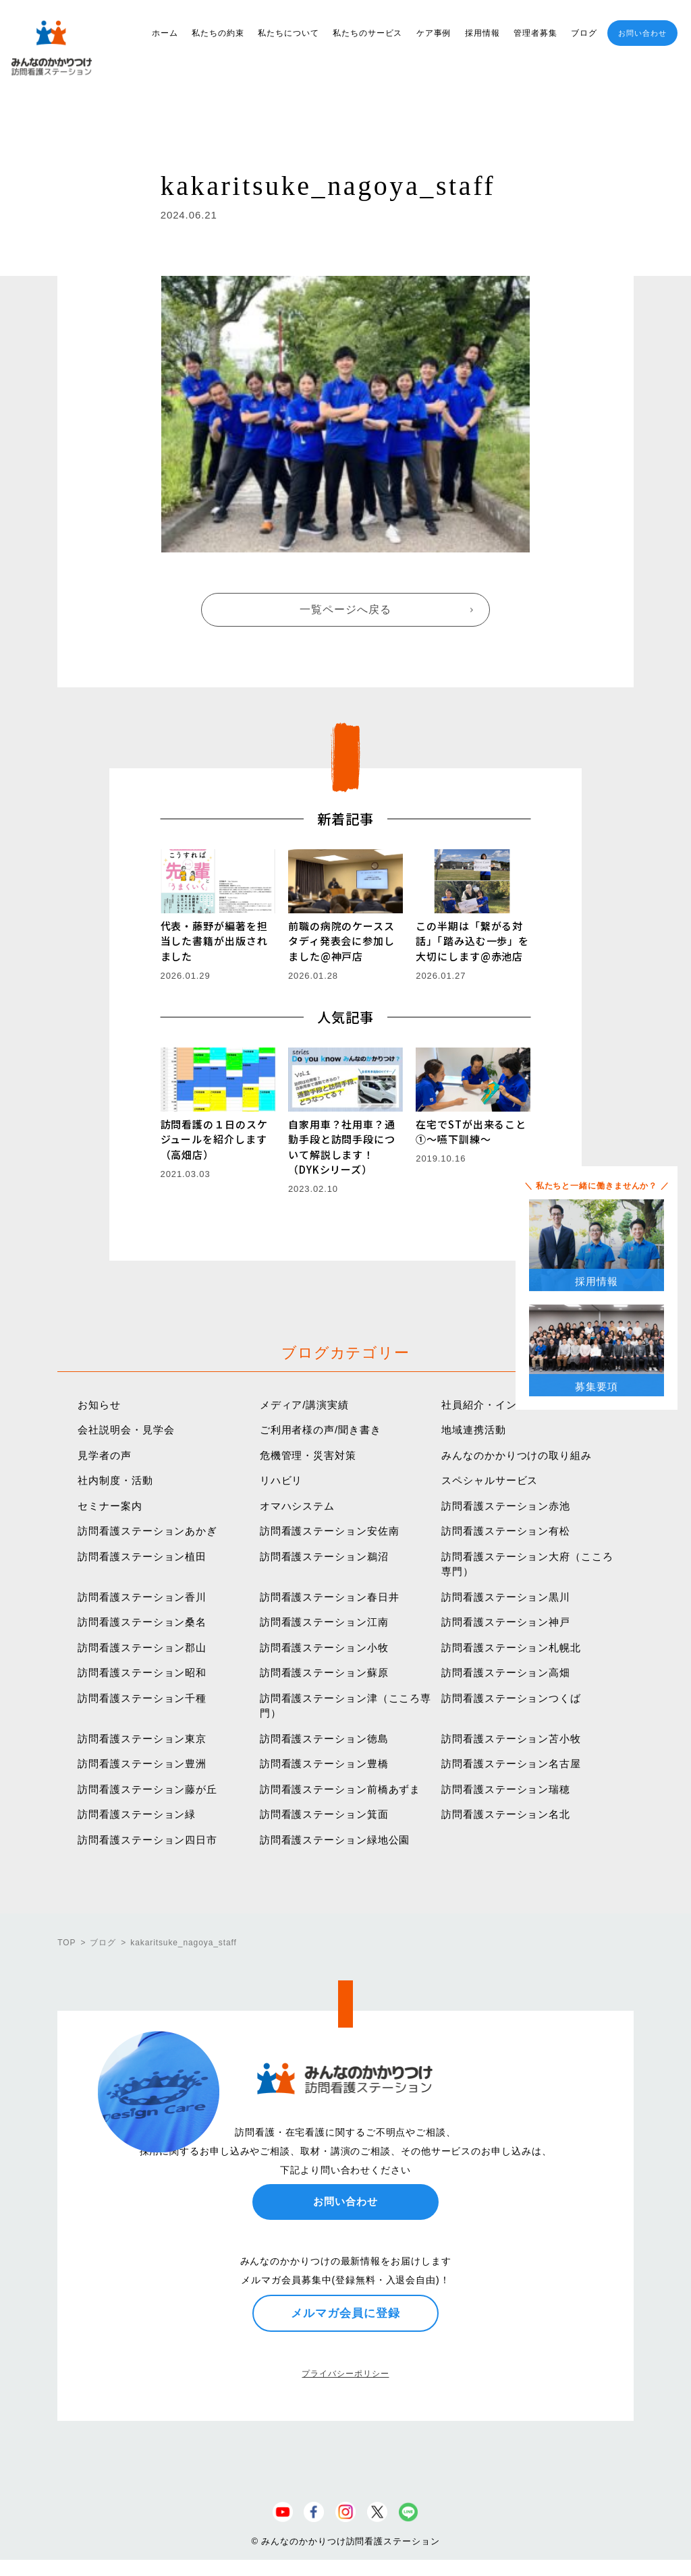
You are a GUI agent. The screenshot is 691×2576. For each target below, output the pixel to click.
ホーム (165, 33)
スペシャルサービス (489, 1480)
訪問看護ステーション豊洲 (142, 1763)
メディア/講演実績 (304, 1404)
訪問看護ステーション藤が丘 (147, 1789)
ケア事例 (433, 33)
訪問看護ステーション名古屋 (511, 1763)
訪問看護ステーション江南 (324, 1622)
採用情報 (482, 33)
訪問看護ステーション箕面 (324, 1814)
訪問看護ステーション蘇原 (324, 1672)
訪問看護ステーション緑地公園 (335, 1839)
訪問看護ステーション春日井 (329, 1597)
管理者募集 (535, 33)
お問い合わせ (642, 33)
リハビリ (281, 1480)
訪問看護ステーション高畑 (505, 1672)
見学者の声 (105, 1455)
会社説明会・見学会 (126, 1429)
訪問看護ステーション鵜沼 (324, 1556)
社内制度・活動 (115, 1480)
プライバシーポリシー (345, 2373)
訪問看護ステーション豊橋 (324, 1763)
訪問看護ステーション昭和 (142, 1672)
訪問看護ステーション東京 (142, 1738)
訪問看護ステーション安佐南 (329, 1531)
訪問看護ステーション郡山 (142, 1647)
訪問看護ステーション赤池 (505, 1506)
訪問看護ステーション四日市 (147, 1839)
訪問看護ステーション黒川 (505, 1597)
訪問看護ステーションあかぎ (147, 1531)
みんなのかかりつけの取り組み (516, 1455)
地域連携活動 (473, 1429)
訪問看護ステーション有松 (505, 1531)
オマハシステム (297, 1506)
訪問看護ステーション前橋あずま (340, 1789)
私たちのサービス (367, 33)
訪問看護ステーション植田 (142, 1556)
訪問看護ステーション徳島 (324, 1738)
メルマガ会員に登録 (345, 2313)
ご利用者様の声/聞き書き (320, 1429)
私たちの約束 (218, 33)
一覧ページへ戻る (345, 609)
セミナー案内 (110, 1506)
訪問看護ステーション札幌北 (511, 1647)
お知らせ (99, 1404)
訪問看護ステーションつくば (511, 1698)
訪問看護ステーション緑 (137, 1814)
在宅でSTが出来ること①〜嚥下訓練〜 (471, 1132)
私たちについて (288, 33)
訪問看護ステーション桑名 (142, 1622)
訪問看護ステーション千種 (142, 1698)
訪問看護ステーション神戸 (505, 1622)
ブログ (584, 33)
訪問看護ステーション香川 (142, 1597)
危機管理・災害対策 (308, 1455)
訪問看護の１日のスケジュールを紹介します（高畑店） (214, 1139)
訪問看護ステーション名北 (505, 1814)
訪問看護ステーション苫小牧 (511, 1738)
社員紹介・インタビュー (500, 1404)
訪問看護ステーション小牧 (324, 1647)
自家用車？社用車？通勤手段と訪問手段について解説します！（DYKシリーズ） (341, 1147)
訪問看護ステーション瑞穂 (505, 1789)
